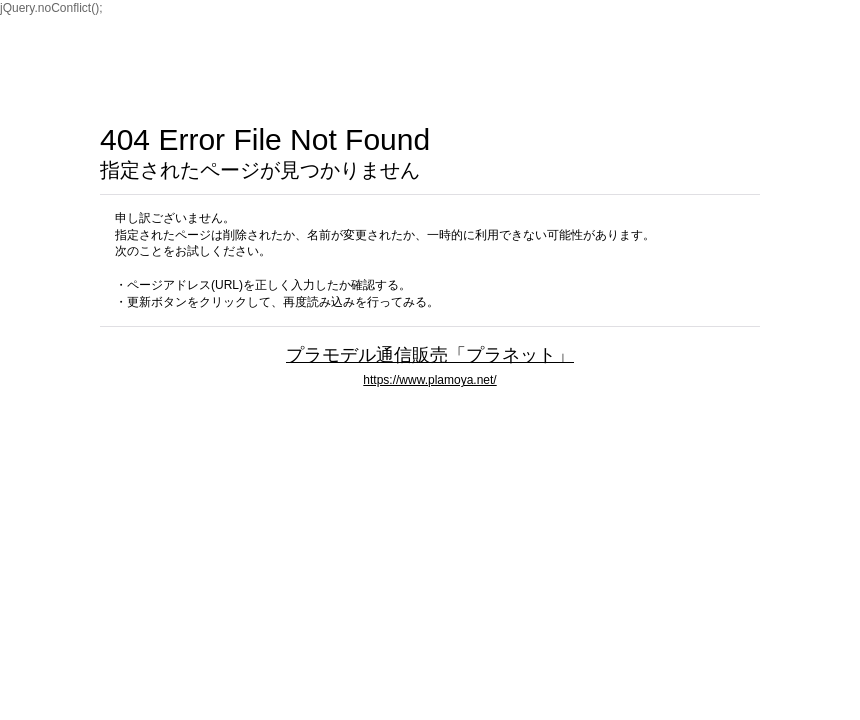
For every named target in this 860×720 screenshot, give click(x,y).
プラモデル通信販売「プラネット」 (430, 354)
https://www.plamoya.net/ (429, 380)
